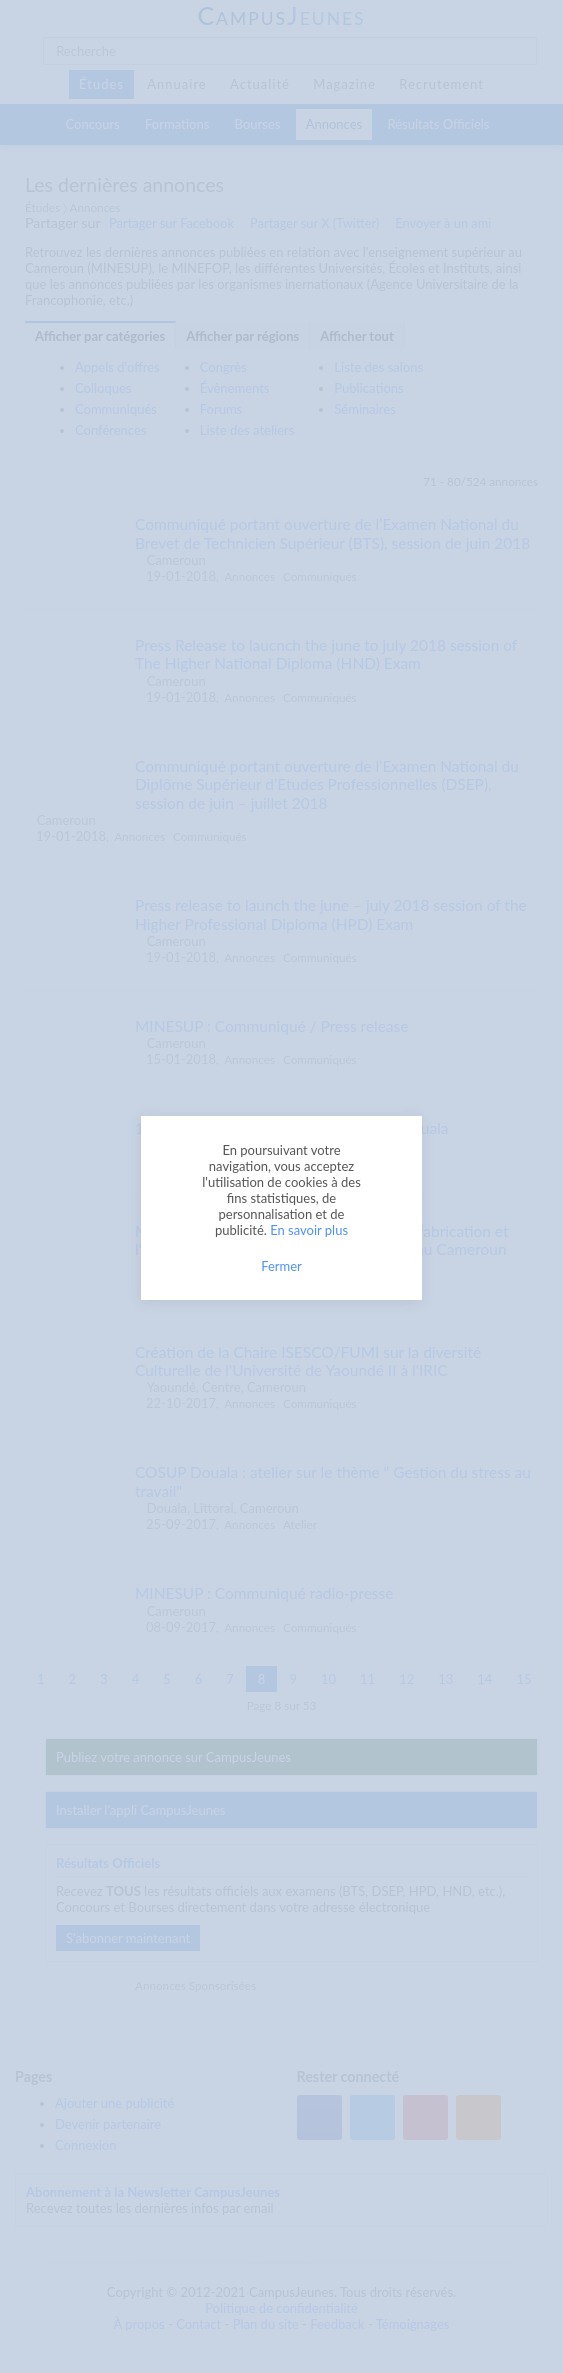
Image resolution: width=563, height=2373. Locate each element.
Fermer (281, 1266)
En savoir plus (309, 1230)
